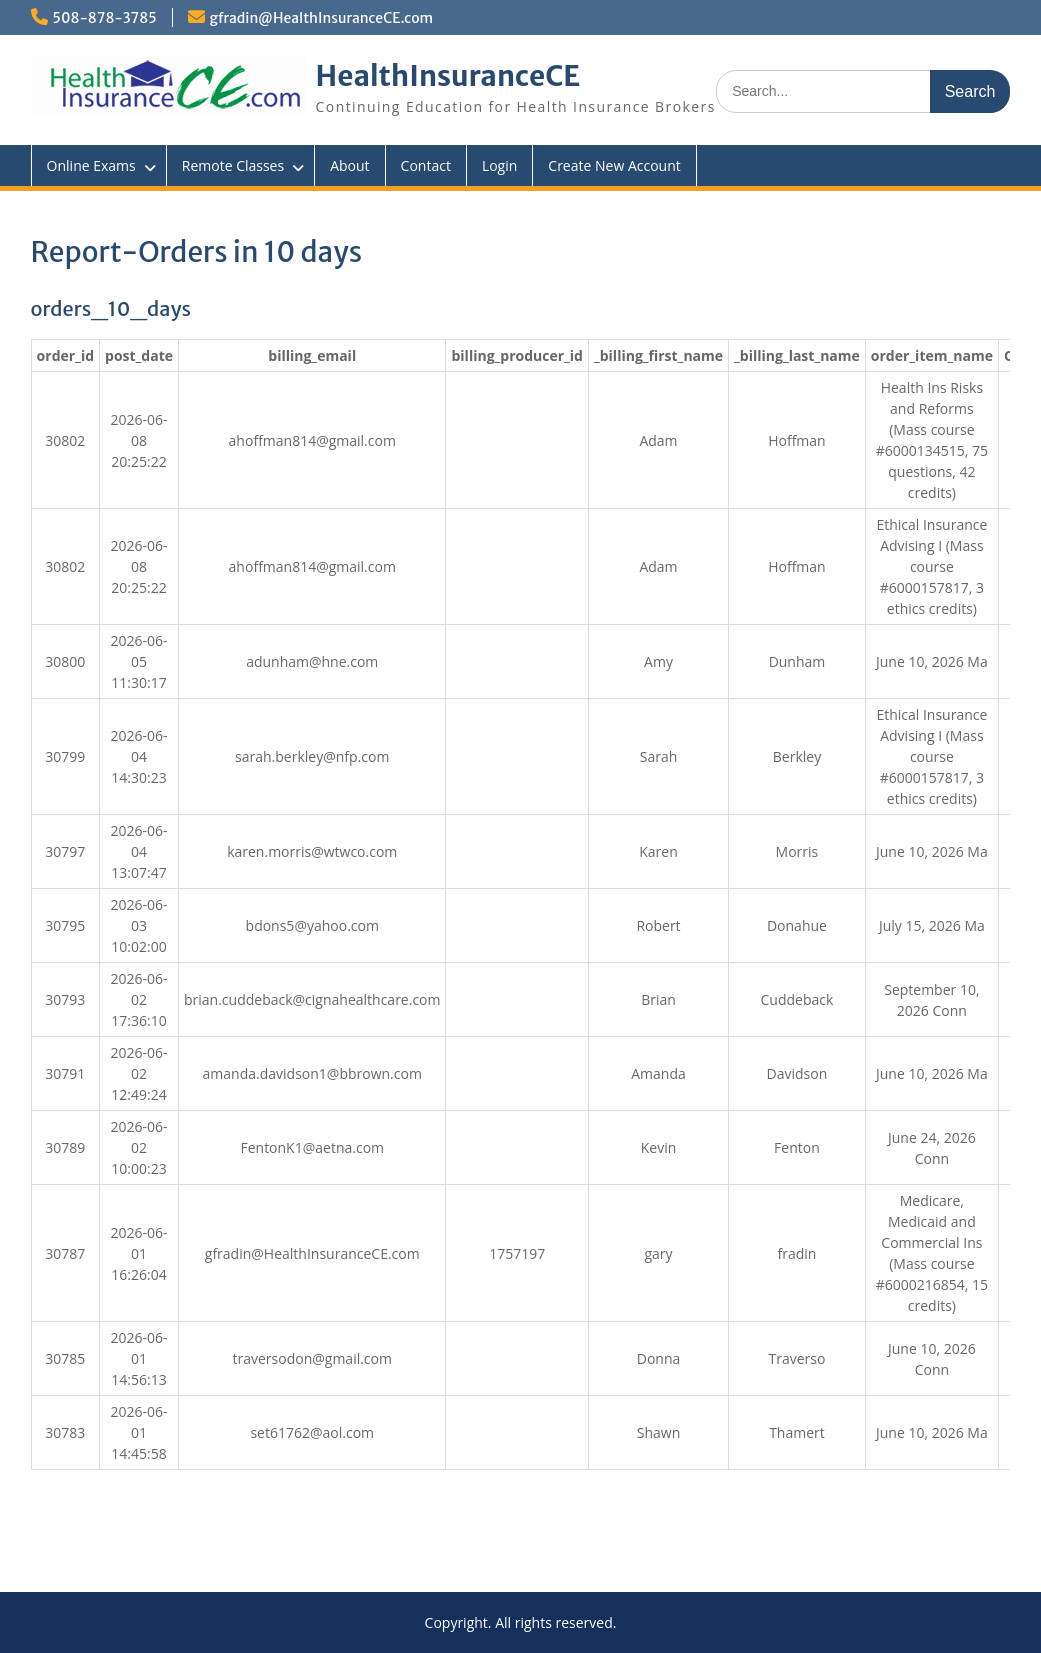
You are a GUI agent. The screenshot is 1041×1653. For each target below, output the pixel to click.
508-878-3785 (105, 18)
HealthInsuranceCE (448, 76)
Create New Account (614, 165)
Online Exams (91, 165)
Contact (426, 165)
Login (499, 165)
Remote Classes (233, 165)
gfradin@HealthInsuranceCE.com (322, 18)
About (349, 165)
